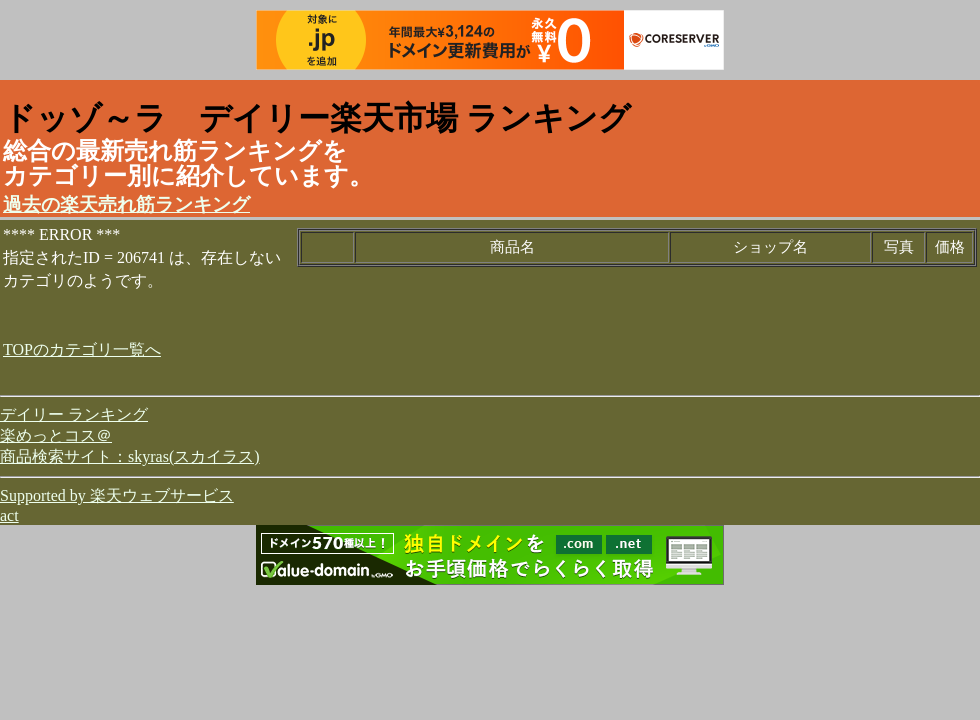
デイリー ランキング (74, 414)
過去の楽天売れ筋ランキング (126, 204)
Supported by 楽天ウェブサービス (117, 495)
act (9, 515)
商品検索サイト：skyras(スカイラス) (130, 456)
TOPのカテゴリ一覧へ (82, 349)
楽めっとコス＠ (56, 435)
